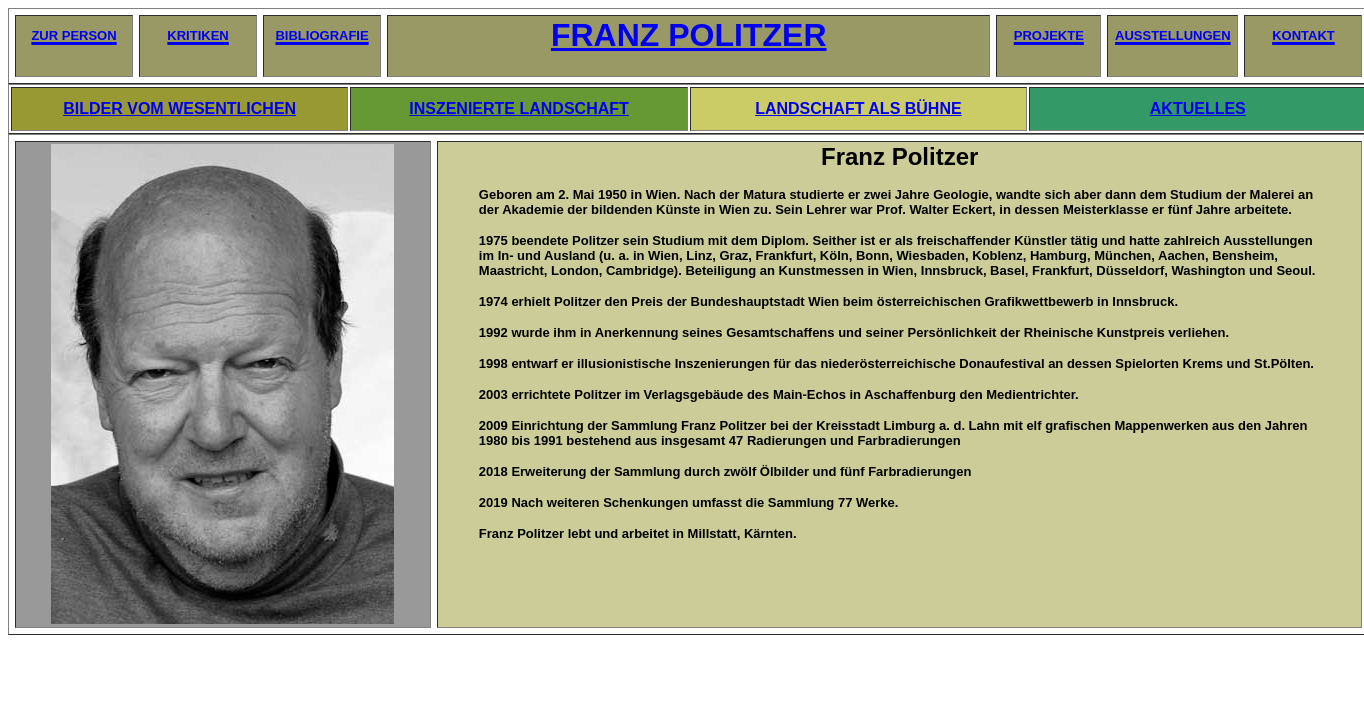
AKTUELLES (1198, 108)
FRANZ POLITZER (689, 35)
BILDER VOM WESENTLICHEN (179, 108)
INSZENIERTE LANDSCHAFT (519, 108)
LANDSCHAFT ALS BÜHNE (858, 108)
